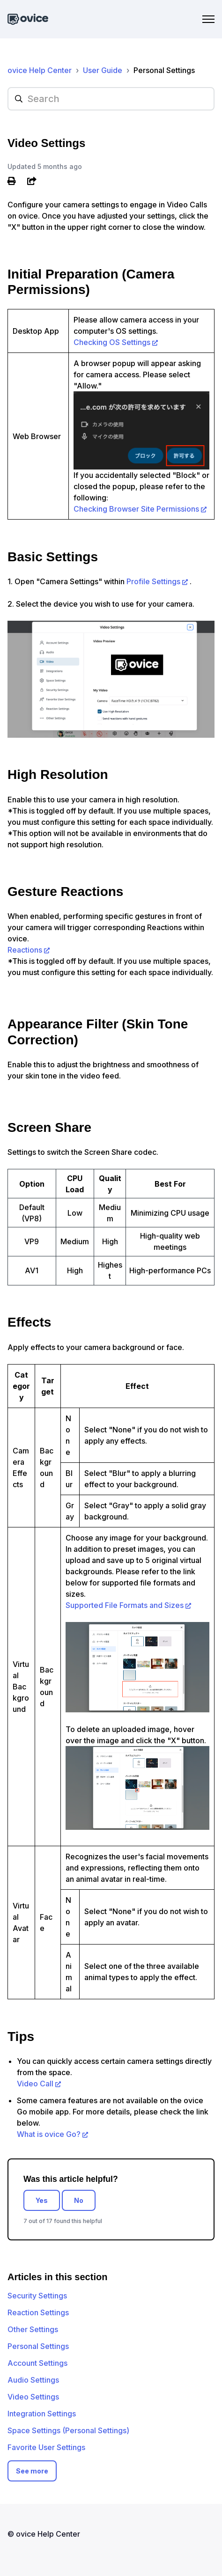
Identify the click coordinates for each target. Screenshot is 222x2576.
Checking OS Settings (112, 342)
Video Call (35, 2083)
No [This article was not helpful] (78, 2200)
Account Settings (37, 2363)
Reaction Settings (38, 2312)
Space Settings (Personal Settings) (68, 2430)
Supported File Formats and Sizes (125, 1605)
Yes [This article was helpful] (42, 2200)
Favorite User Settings (46, 2447)
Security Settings (37, 2295)
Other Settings (32, 2329)
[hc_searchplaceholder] (111, 98)
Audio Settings (33, 2380)
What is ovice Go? (49, 2134)
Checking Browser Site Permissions (136, 509)
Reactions (24, 949)
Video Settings (33, 2396)
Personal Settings (164, 70)
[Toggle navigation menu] (208, 19)
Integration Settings (41, 2413)
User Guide (102, 70)
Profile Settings (153, 581)
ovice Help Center (39, 70)
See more (32, 2471)
